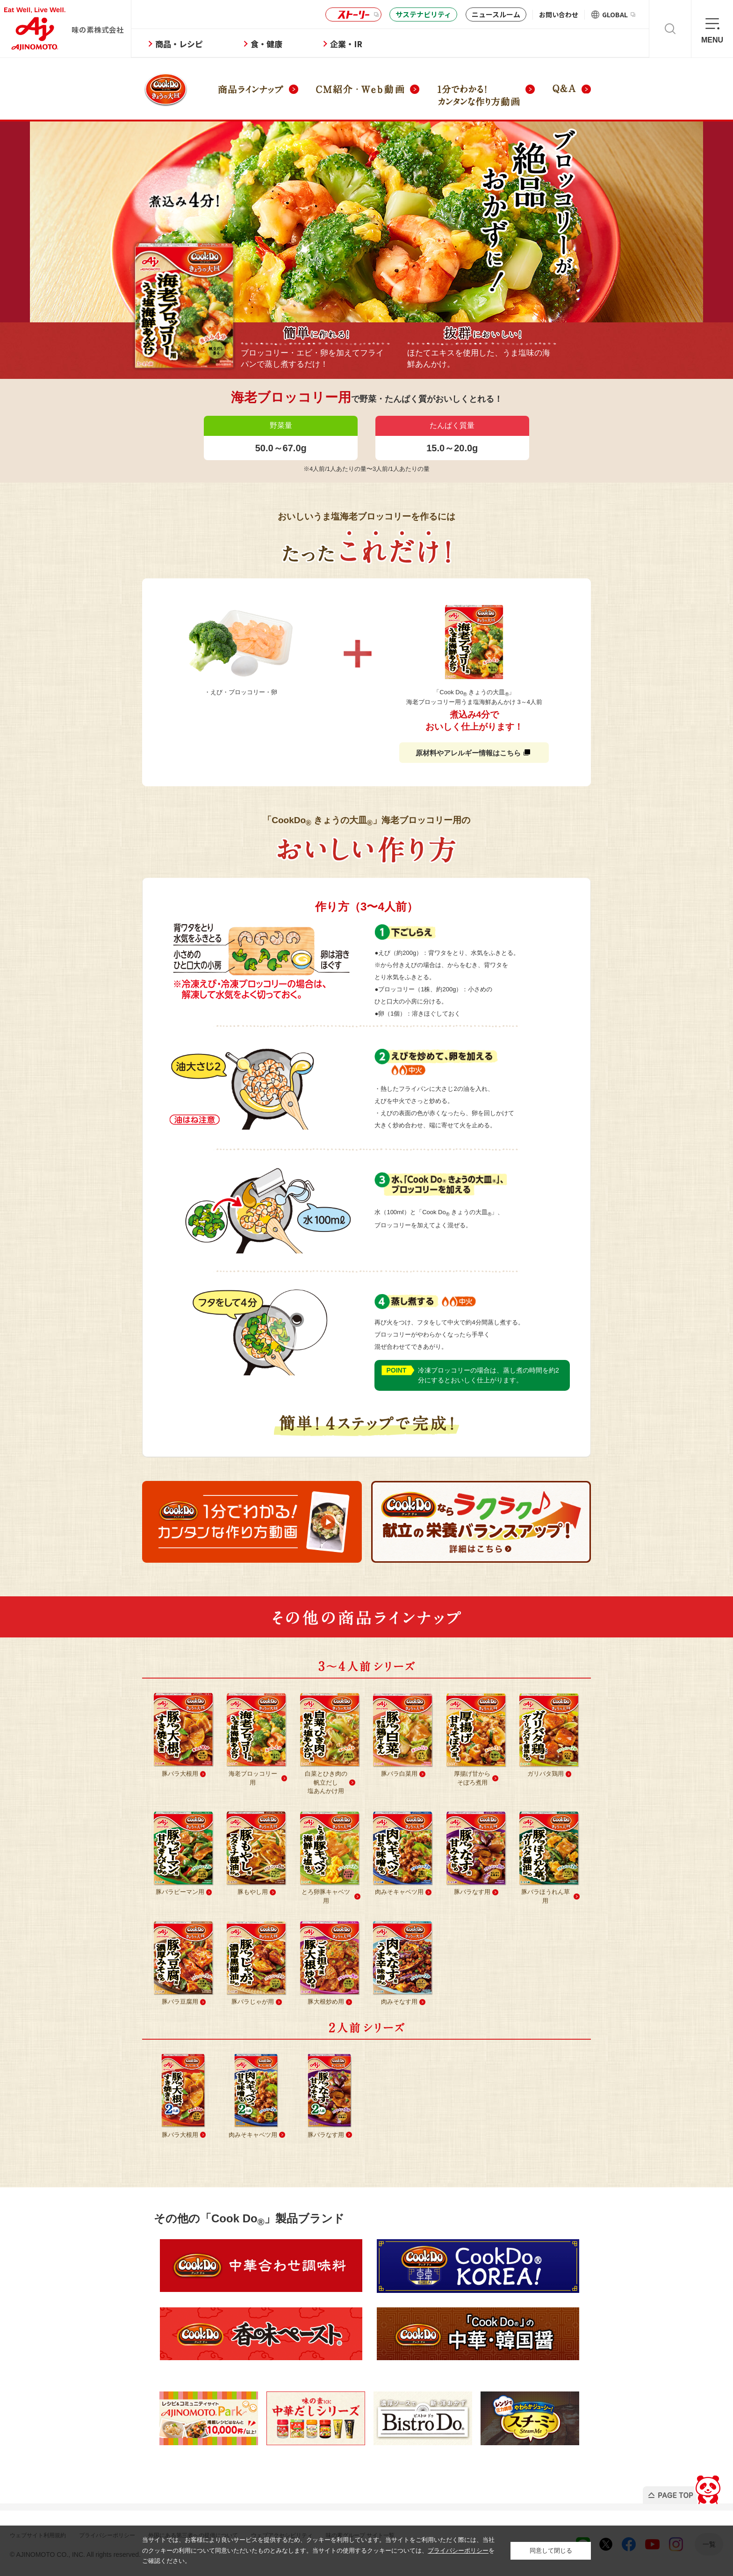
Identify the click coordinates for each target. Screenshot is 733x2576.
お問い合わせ (558, 14)
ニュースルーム (496, 14)
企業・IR (375, 44)
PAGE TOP (669, 2487)
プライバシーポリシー (458, 2550)
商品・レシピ (207, 44)
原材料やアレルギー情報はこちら (473, 753)
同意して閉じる (551, 2550)
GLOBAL (618, 14)
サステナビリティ (423, 14)
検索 (670, 28)
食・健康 (295, 44)
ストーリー (352, 15)
